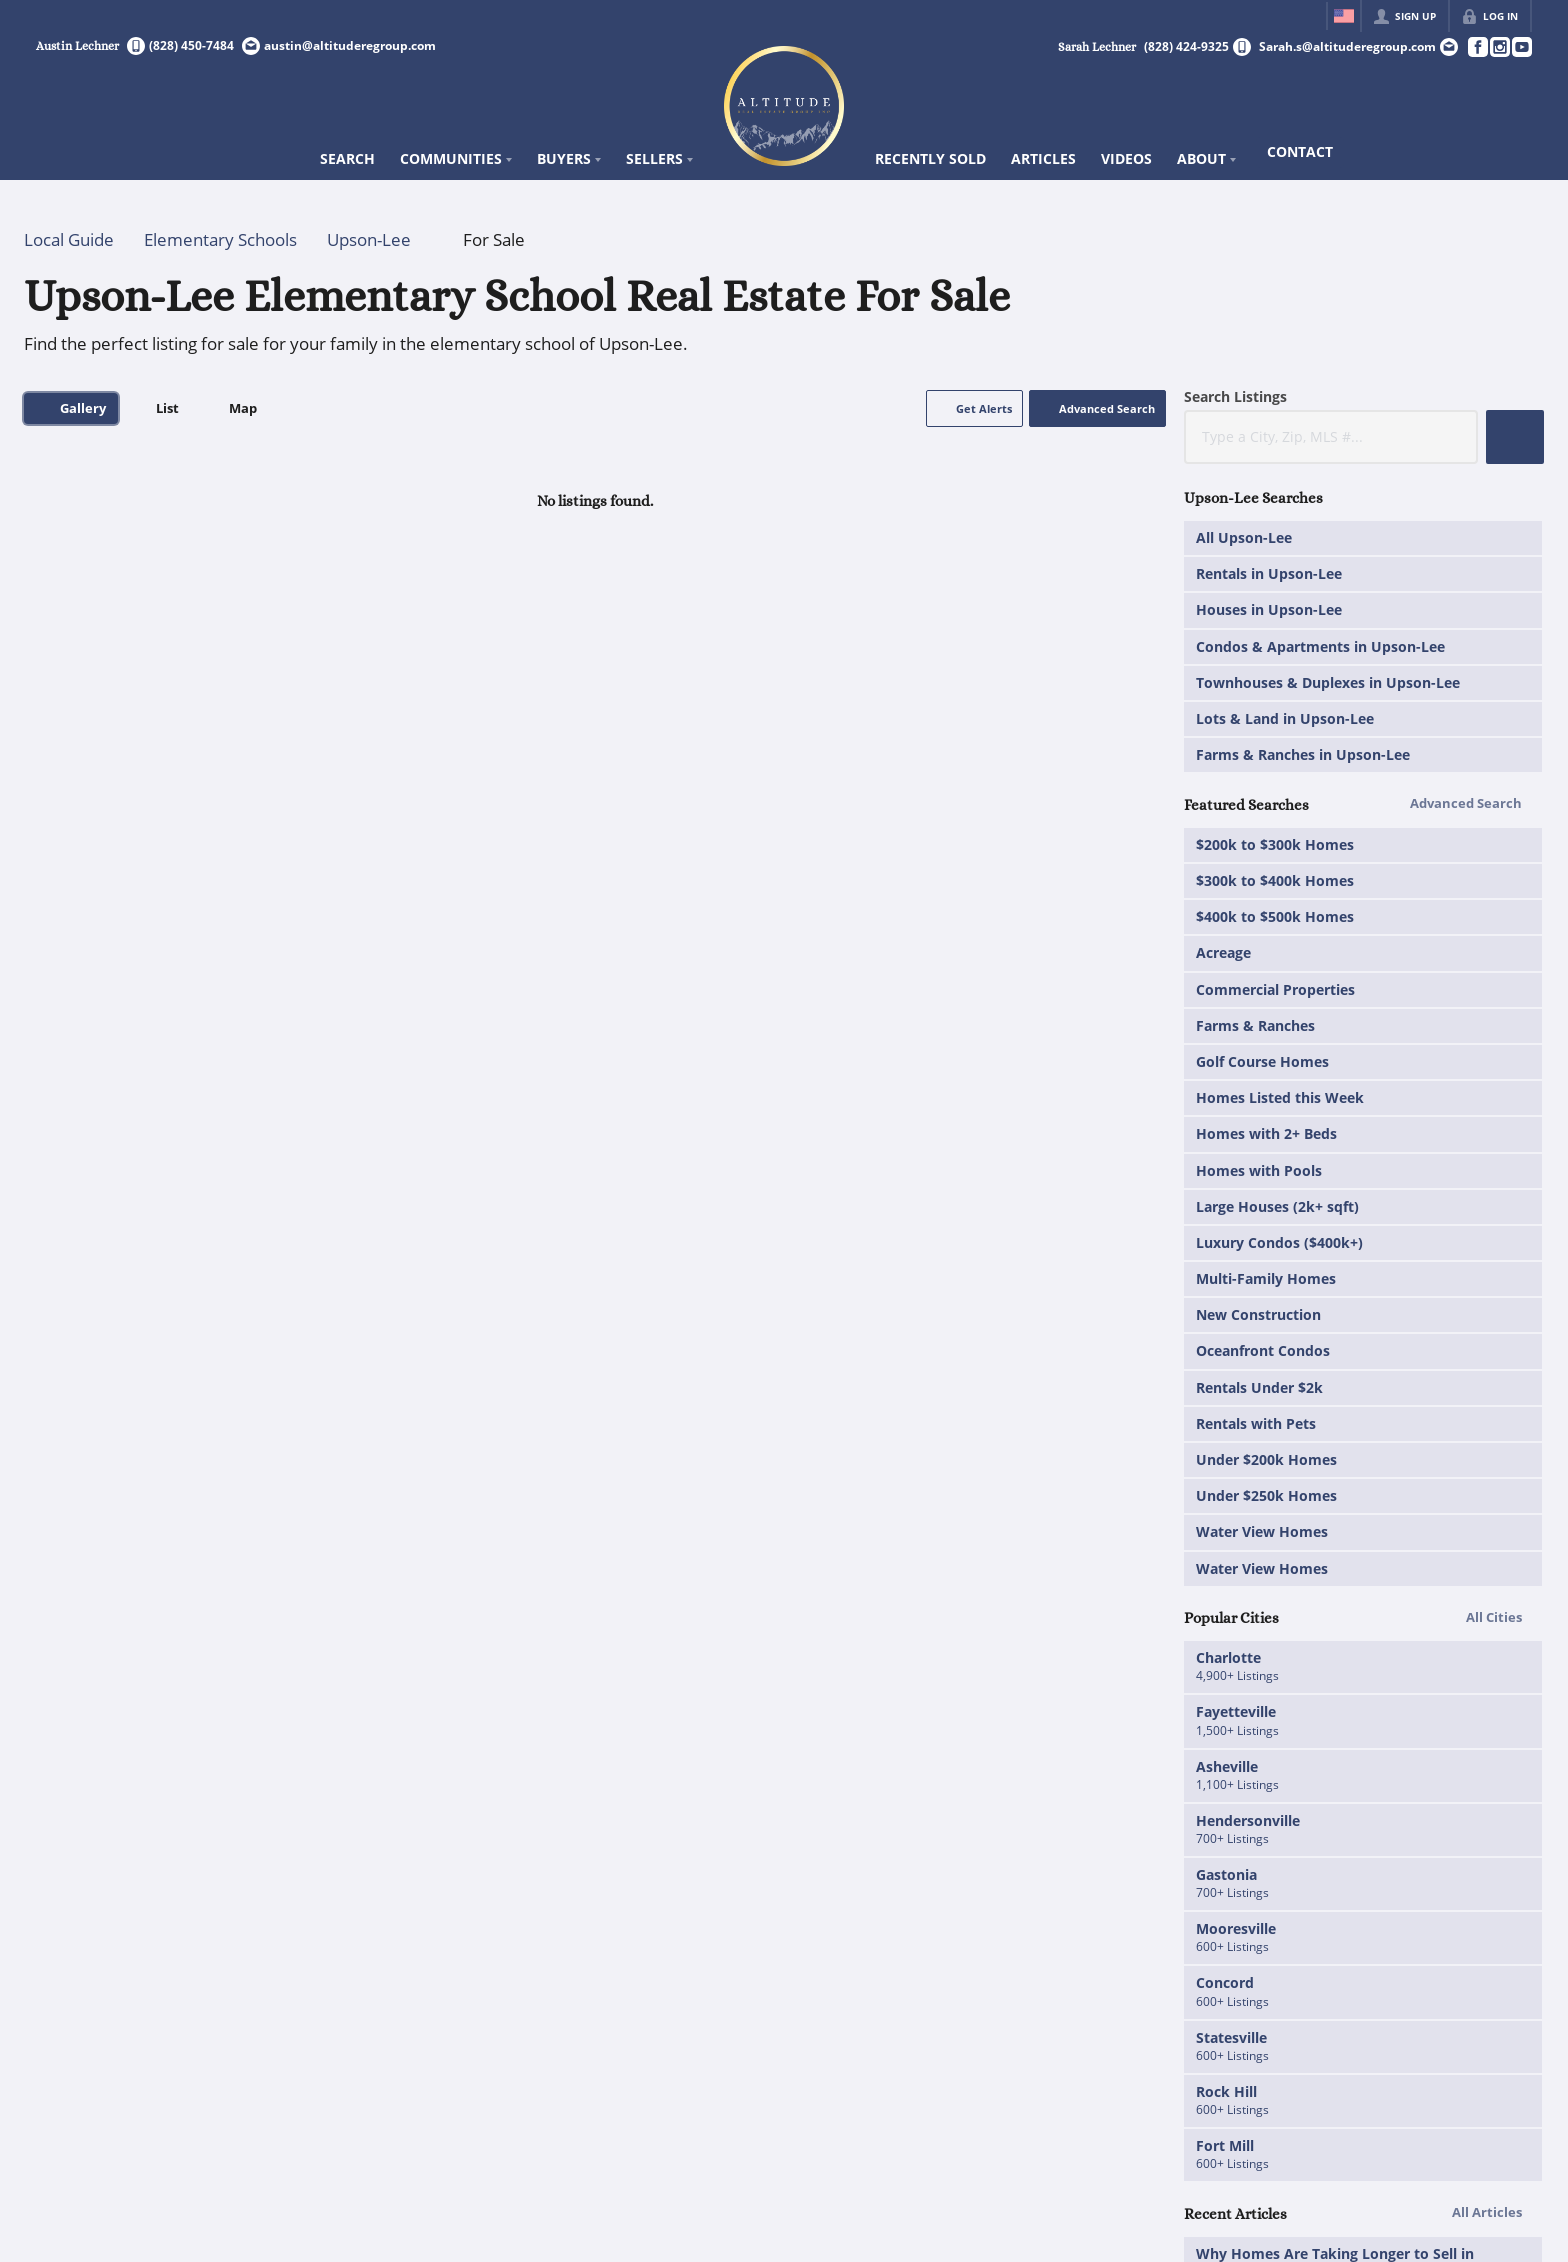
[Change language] (1344, 16)
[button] (974, 408)
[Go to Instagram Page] (1499, 47)
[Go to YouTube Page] (1521, 47)
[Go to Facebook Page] (1477, 47)
